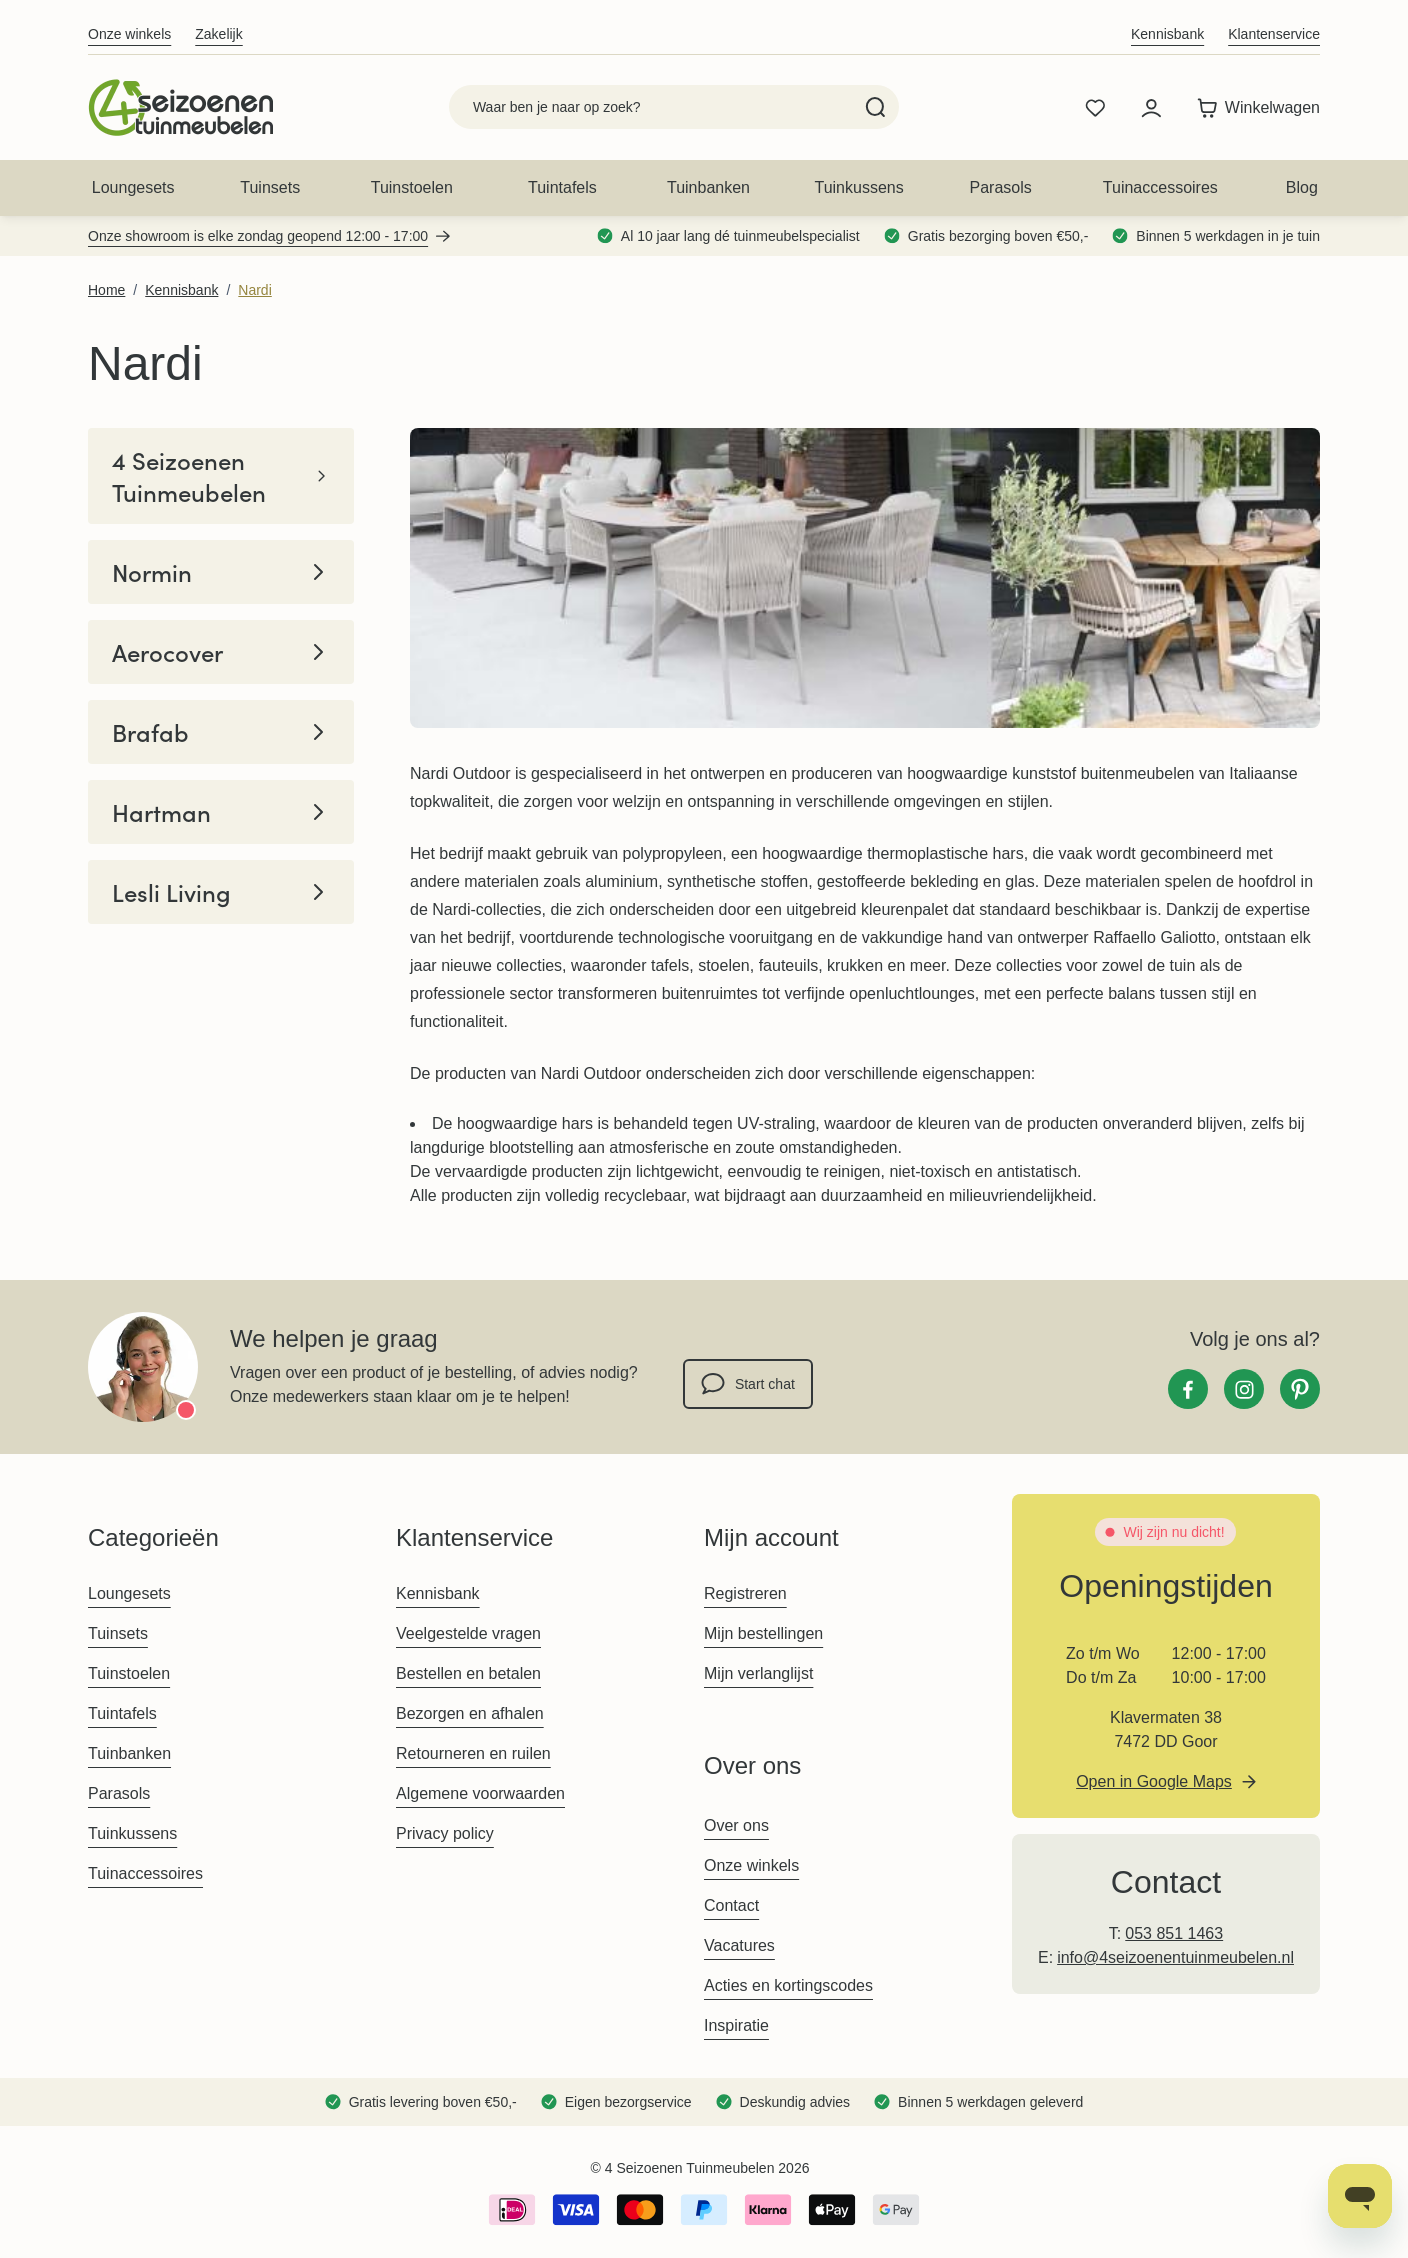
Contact (731, 1905)
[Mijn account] (1151, 108)
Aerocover (221, 652)
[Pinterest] (1300, 1389)
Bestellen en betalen (468, 1673)
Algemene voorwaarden (480, 1793)
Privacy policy (445, 1833)
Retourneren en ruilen (473, 1753)
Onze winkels (129, 34)
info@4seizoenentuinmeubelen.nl (1175, 1957)
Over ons (736, 1825)
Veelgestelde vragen (468, 1633)
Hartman (221, 812)
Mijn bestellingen (763, 1633)
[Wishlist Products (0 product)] (1095, 108)
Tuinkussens (858, 187)
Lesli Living (221, 892)
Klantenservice (1274, 34)
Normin (221, 572)
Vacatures (739, 1945)
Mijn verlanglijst (758, 1673)
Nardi (254, 290)
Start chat (748, 1384)
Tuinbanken (708, 187)
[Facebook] (1188, 1389)
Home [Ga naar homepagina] (106, 290)
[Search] (875, 107)
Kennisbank (1167, 34)
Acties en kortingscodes (788, 1985)
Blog (1302, 187)
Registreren (745, 1593)
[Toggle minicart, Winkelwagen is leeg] (1253, 108)
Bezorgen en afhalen (470, 1713)
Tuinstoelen (412, 187)
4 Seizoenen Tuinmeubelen (221, 476)
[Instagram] (1244, 1389)
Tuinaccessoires (1160, 187)
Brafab (221, 732)
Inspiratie (736, 2025)
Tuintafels (562, 187)
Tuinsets (270, 187)
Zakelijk (218, 34)
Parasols (1001, 187)
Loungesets (133, 187)
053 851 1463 (1174, 1933)
